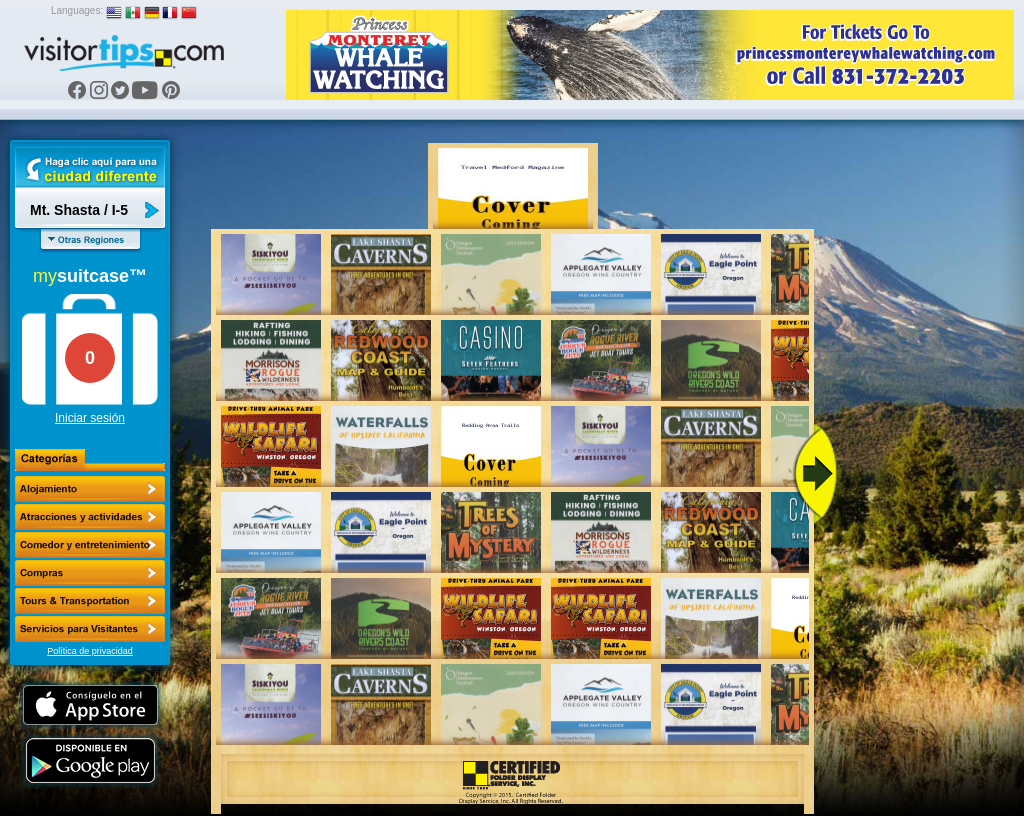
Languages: (77, 10)
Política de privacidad (90, 651)
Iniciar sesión (90, 418)
